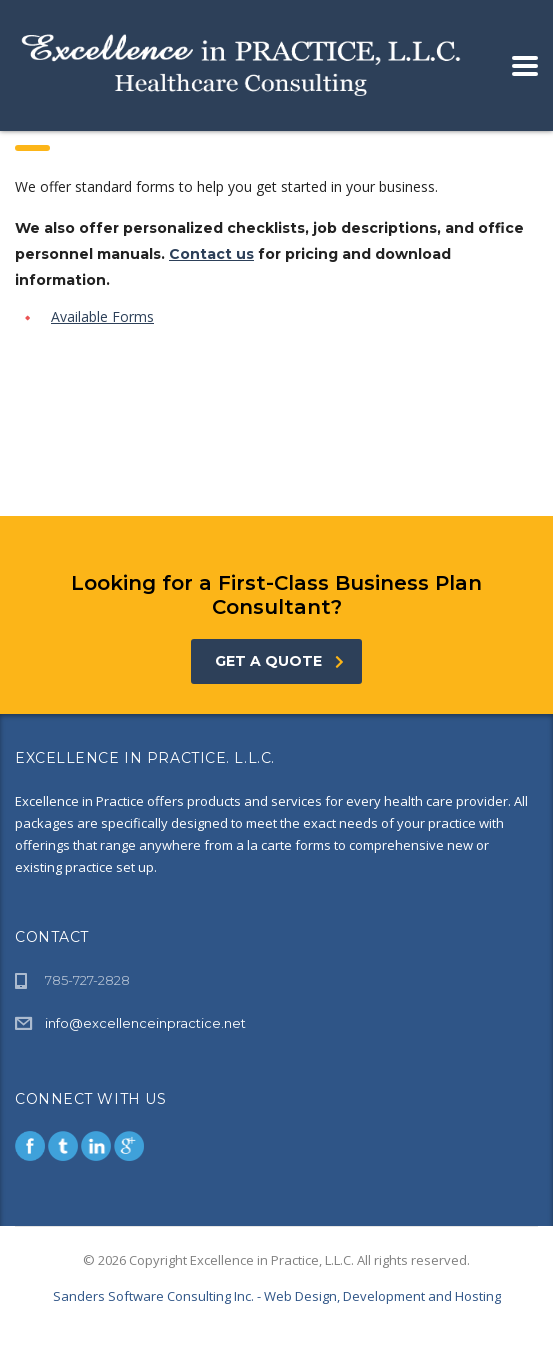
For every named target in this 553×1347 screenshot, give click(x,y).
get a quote (279, 661)
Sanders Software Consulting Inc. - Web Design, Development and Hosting (277, 1296)
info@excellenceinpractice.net (145, 1023)
